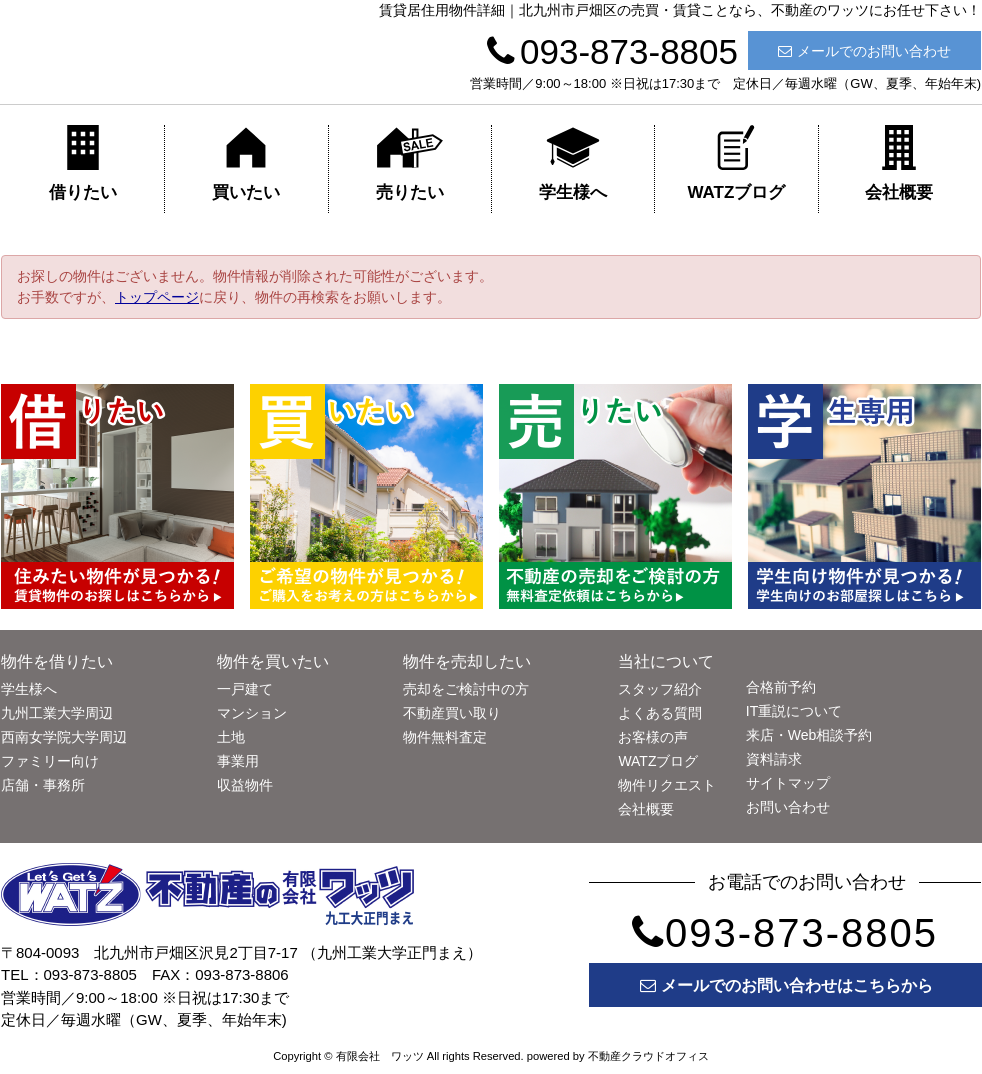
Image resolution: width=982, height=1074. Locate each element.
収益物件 (245, 785)
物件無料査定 (445, 737)
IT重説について (794, 711)
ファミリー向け (50, 761)
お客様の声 (653, 737)
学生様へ (573, 163)
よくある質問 (660, 713)
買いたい (246, 163)
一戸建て (245, 689)
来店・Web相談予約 (809, 735)
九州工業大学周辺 (57, 713)
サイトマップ (788, 783)
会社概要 (899, 163)
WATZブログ (736, 163)
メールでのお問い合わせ (864, 51)
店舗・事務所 (43, 785)
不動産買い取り (452, 713)
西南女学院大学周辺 (64, 737)
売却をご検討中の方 (466, 689)
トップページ (157, 297)
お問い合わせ (788, 807)
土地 (231, 737)
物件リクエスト (667, 785)
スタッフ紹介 (660, 689)
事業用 (238, 761)
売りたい (410, 163)
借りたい (83, 163)
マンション (252, 713)
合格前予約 (781, 687)
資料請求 (774, 759)
